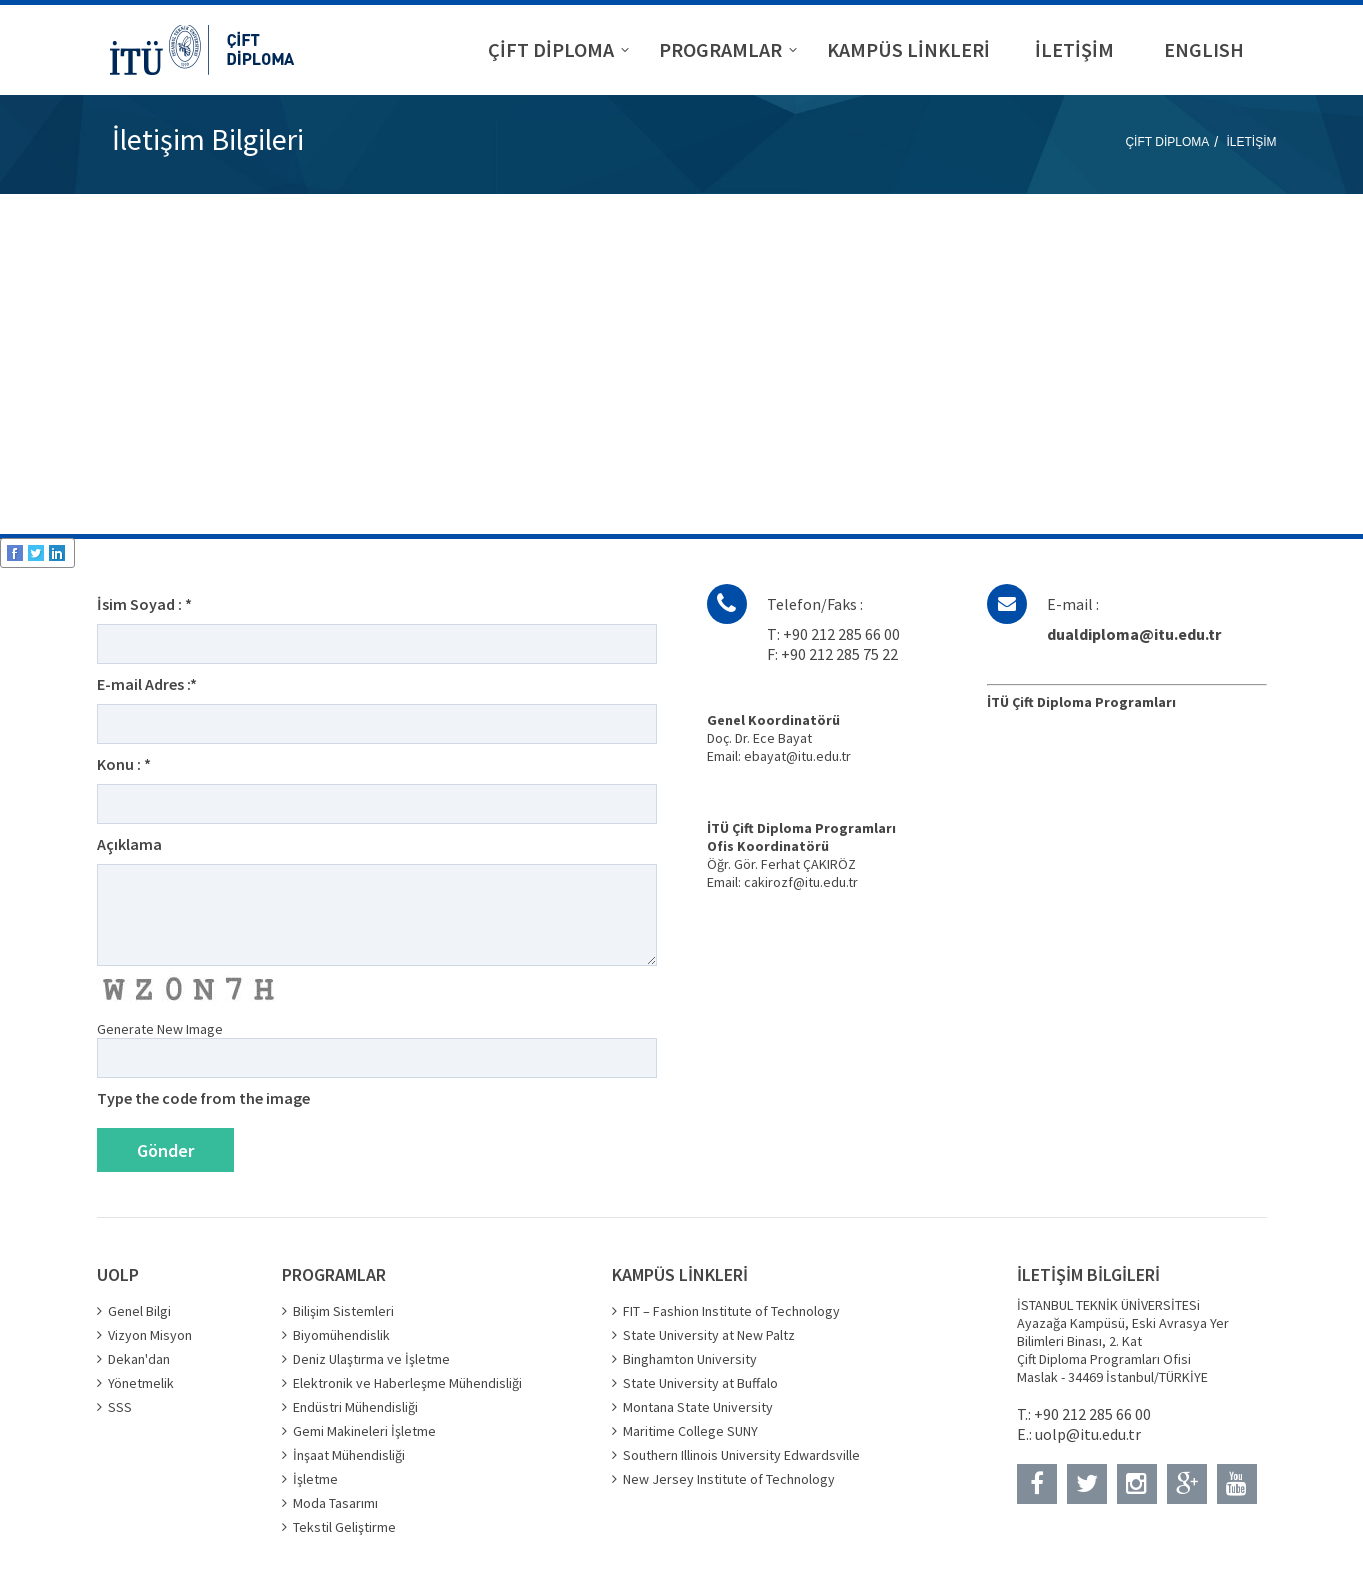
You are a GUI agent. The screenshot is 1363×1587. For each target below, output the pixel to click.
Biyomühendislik (341, 1335)
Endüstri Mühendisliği (355, 1407)
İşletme (315, 1479)
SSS (120, 1407)
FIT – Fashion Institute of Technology (731, 1311)
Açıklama (129, 844)
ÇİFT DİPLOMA (1167, 142)
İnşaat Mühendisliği (349, 1455)
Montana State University (698, 1407)
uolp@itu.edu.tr (1088, 1434)
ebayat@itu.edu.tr (797, 756)
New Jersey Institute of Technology (729, 1479)
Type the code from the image (203, 1098)
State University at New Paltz (709, 1335)
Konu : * (124, 764)
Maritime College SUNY (690, 1431)
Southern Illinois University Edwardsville (741, 1455)
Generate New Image (160, 1029)
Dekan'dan (139, 1359)
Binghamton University (690, 1359)
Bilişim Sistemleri (343, 1311)
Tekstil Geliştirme (344, 1527)
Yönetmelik (141, 1383)
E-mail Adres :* (147, 684)
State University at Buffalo (700, 1383)
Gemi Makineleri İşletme (364, 1431)
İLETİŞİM (1251, 142)
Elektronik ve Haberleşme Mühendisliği (407, 1383)
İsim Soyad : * (144, 604)
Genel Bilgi (139, 1311)
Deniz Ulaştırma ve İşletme (371, 1359)
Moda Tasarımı (335, 1503)
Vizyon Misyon (150, 1335)
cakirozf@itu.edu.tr (801, 882)
